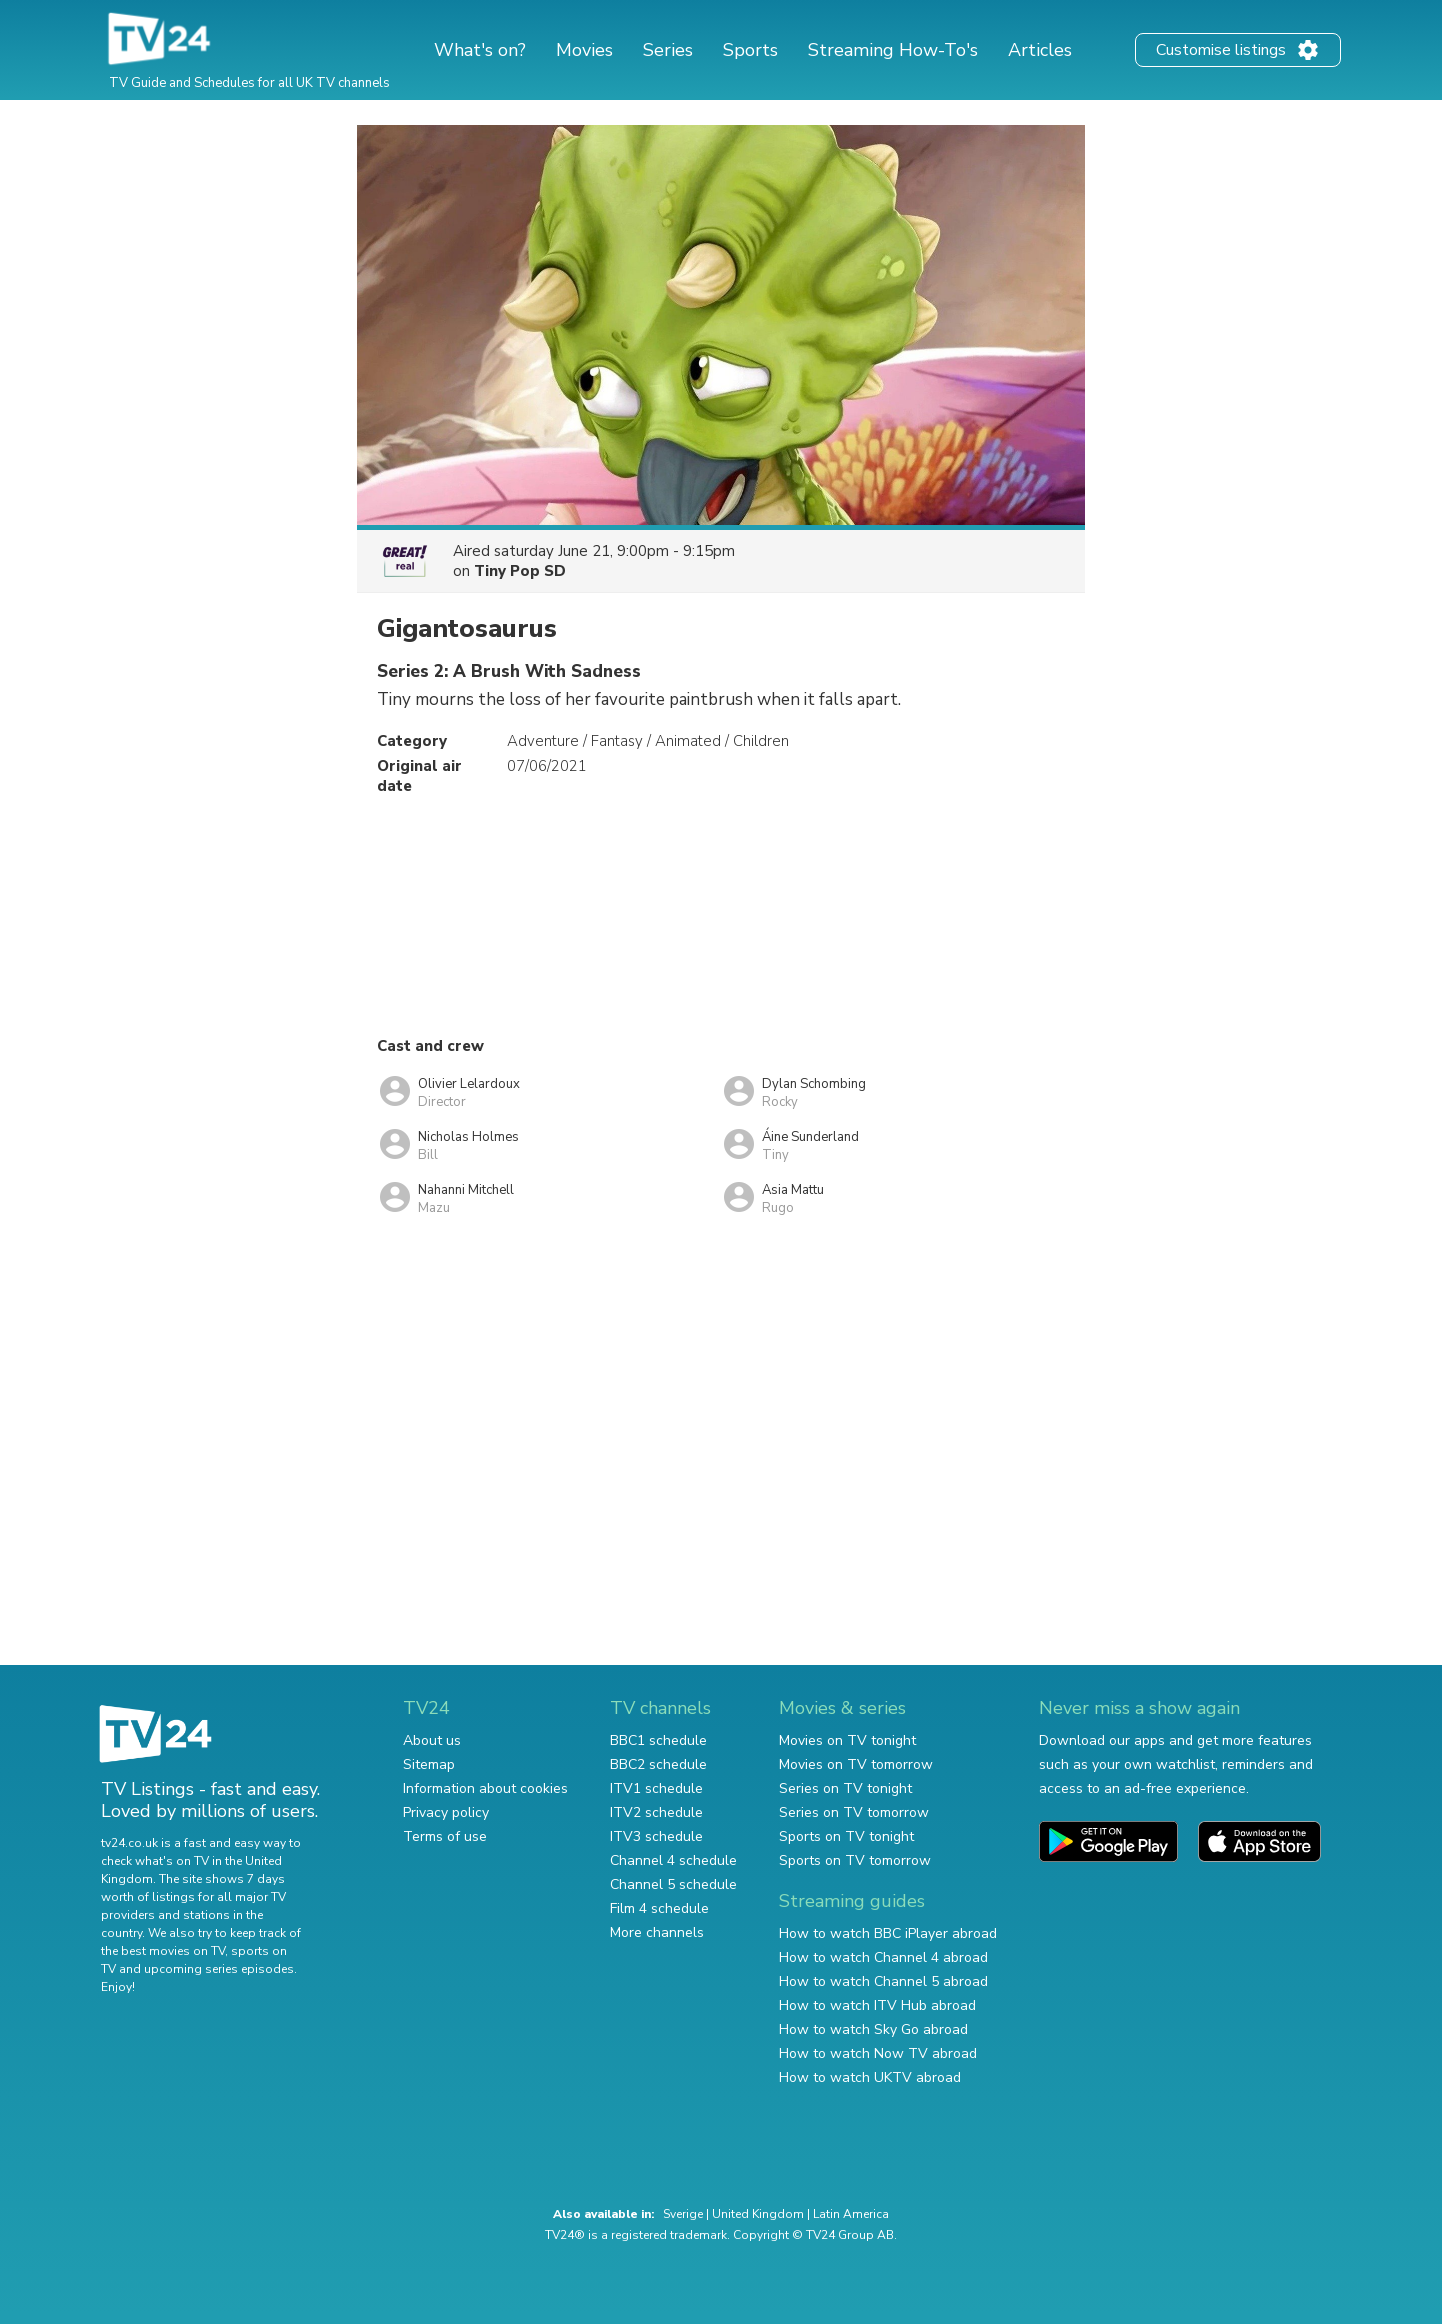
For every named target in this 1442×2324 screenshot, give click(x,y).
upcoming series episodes (219, 1969)
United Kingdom (758, 2214)
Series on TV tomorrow (854, 1812)
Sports (750, 50)
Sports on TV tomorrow (855, 1860)
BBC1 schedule (658, 1740)
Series (668, 50)
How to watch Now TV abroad (878, 2053)
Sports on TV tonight (846, 1836)
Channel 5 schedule (673, 1884)
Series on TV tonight (845, 1788)
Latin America (851, 2214)
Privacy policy (446, 1812)
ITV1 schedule (656, 1788)
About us (432, 1740)
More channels (657, 1932)
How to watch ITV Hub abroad (877, 2005)
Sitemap (429, 1764)
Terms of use (445, 1836)
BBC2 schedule (658, 1764)
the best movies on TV (163, 1951)
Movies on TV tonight (847, 1740)
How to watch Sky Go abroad (873, 2029)
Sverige (683, 2214)
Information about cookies (485, 1788)
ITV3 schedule (656, 1836)
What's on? (480, 50)
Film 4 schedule (659, 1908)
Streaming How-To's (893, 50)
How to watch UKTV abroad (870, 2077)
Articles (1040, 50)
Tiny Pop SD (520, 571)
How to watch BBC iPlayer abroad (888, 1933)
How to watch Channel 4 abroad (883, 1957)
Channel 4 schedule (673, 1860)
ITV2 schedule (656, 1812)
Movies (584, 50)
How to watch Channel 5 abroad (883, 1981)
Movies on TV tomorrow (856, 1764)
